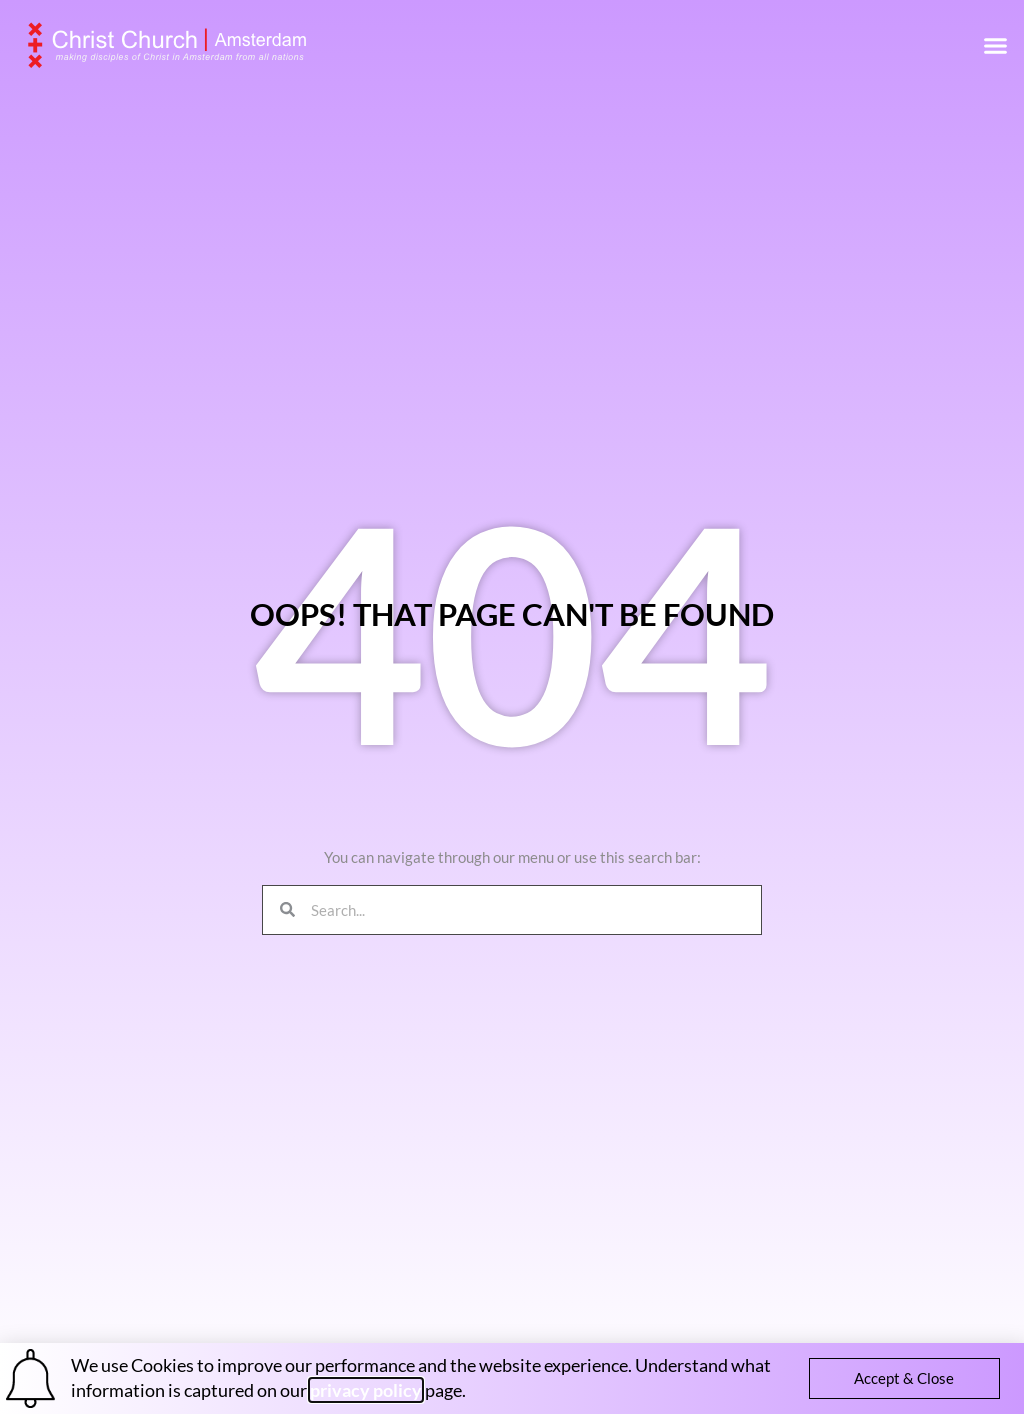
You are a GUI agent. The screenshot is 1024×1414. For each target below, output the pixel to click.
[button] (996, 45)
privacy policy (366, 1390)
